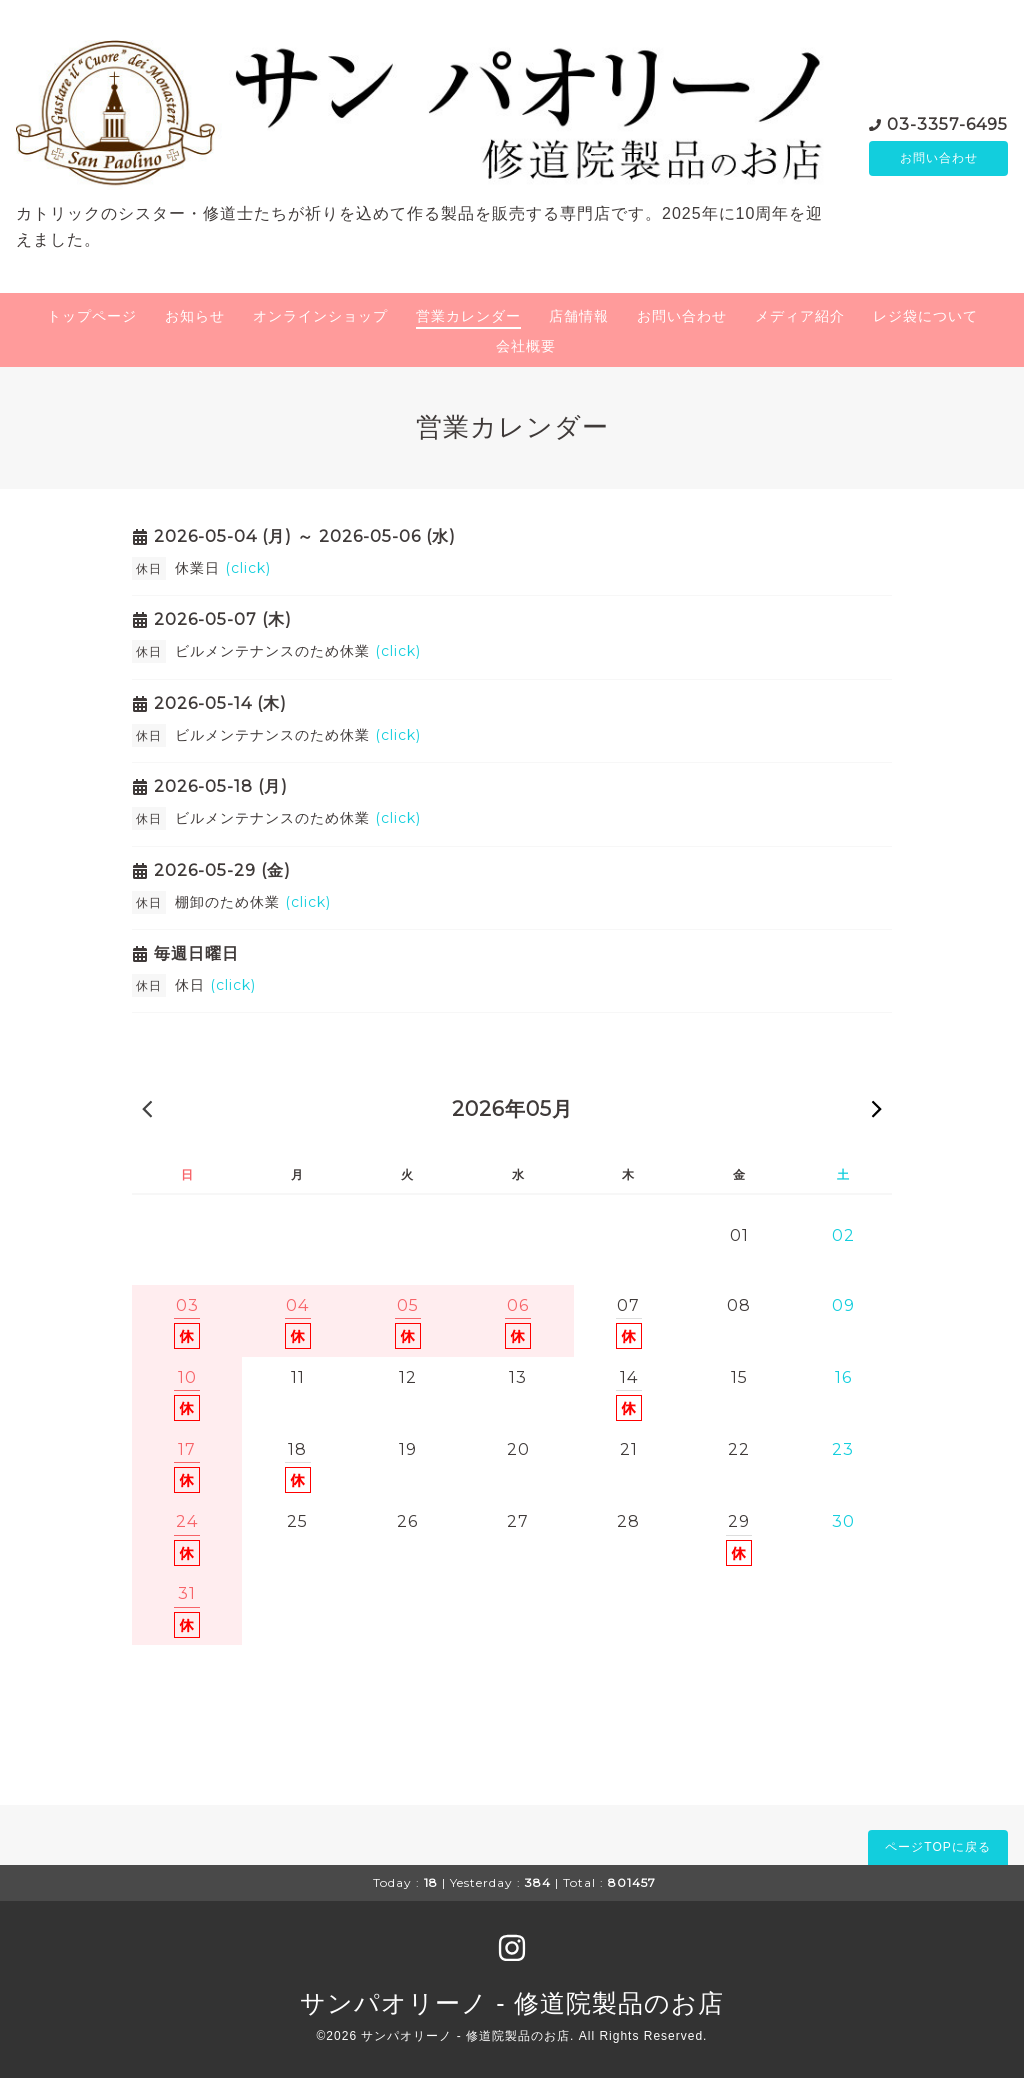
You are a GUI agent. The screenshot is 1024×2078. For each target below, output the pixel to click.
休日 (215, 985)
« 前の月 (147, 1108)
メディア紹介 (800, 316)
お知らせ (195, 316)
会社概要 (526, 346)
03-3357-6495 (947, 122)
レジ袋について (925, 316)
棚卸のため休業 (253, 902)
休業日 (223, 568)
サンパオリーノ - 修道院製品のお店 (511, 2003)
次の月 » (877, 1108)
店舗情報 (579, 316)
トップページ (92, 316)
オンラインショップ (320, 316)
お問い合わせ (939, 158)
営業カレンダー (468, 316)
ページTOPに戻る (937, 1847)
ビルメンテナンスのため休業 (298, 651)
